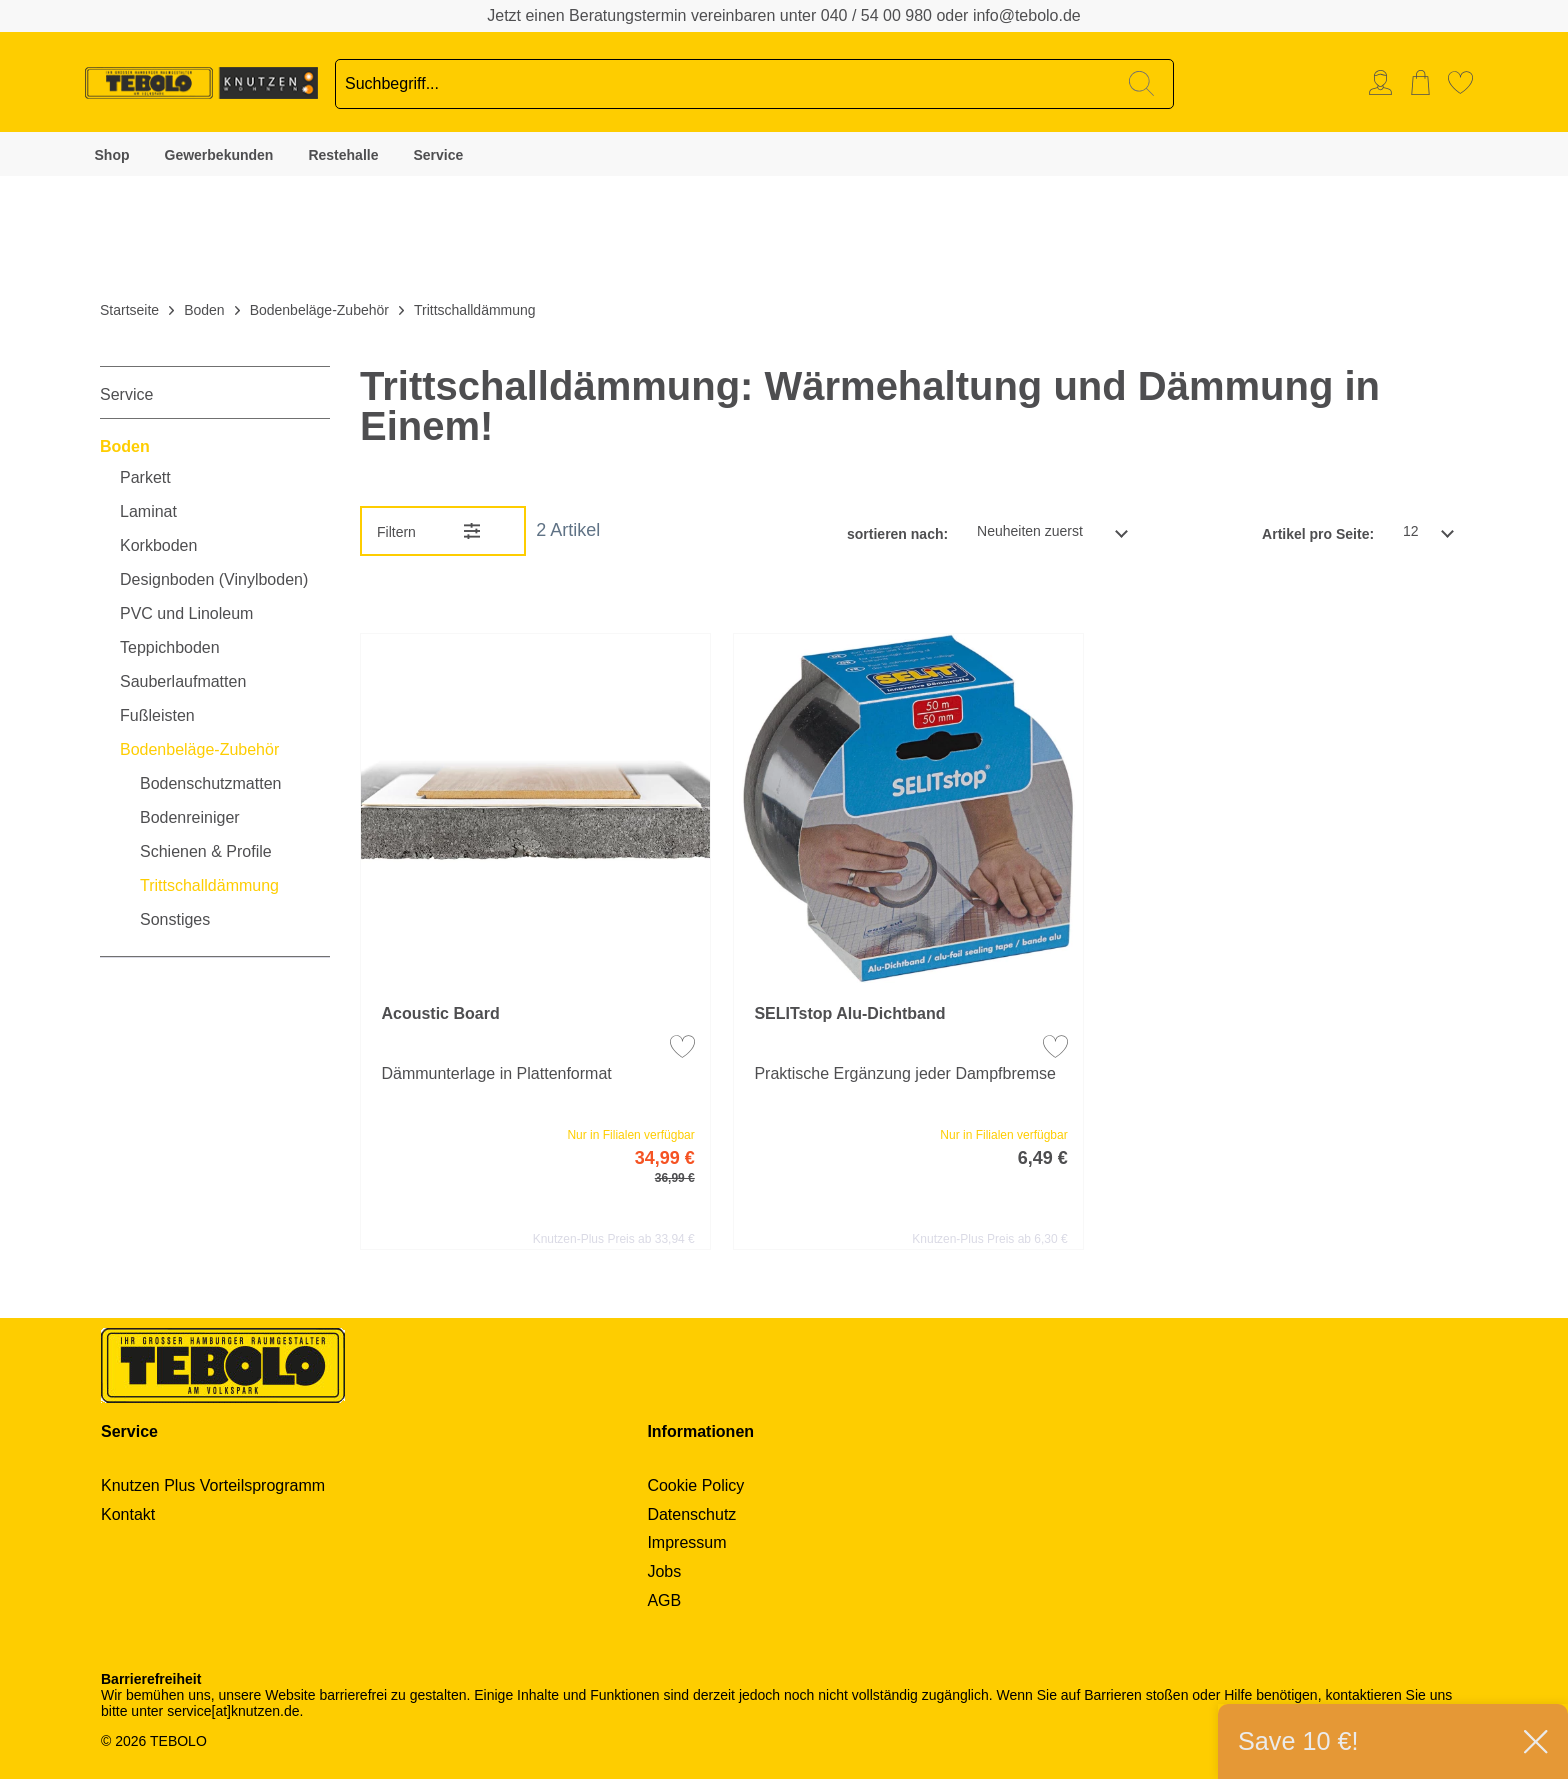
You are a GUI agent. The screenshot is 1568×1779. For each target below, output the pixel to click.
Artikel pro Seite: (1318, 534)
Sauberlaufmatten (183, 682)
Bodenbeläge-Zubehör (199, 750)
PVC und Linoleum (186, 614)
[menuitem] (1385, 82)
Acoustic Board (440, 1013)
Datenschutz (691, 1514)
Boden (125, 446)
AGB (664, 1600)
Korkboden (158, 546)
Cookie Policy (695, 1485)
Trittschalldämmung (209, 886)
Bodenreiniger (190, 818)
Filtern (396, 532)
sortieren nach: (897, 534)
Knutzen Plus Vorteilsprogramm (213, 1485)
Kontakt (128, 1514)
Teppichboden (170, 648)
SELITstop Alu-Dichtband (849, 1013)
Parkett (145, 478)
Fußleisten (157, 716)
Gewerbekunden (219, 155)
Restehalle (343, 155)
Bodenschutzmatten (210, 784)
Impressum (686, 1542)
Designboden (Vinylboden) (214, 580)
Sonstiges (175, 920)
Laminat (148, 512)
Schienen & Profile (206, 852)
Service (438, 155)
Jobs (664, 1571)
